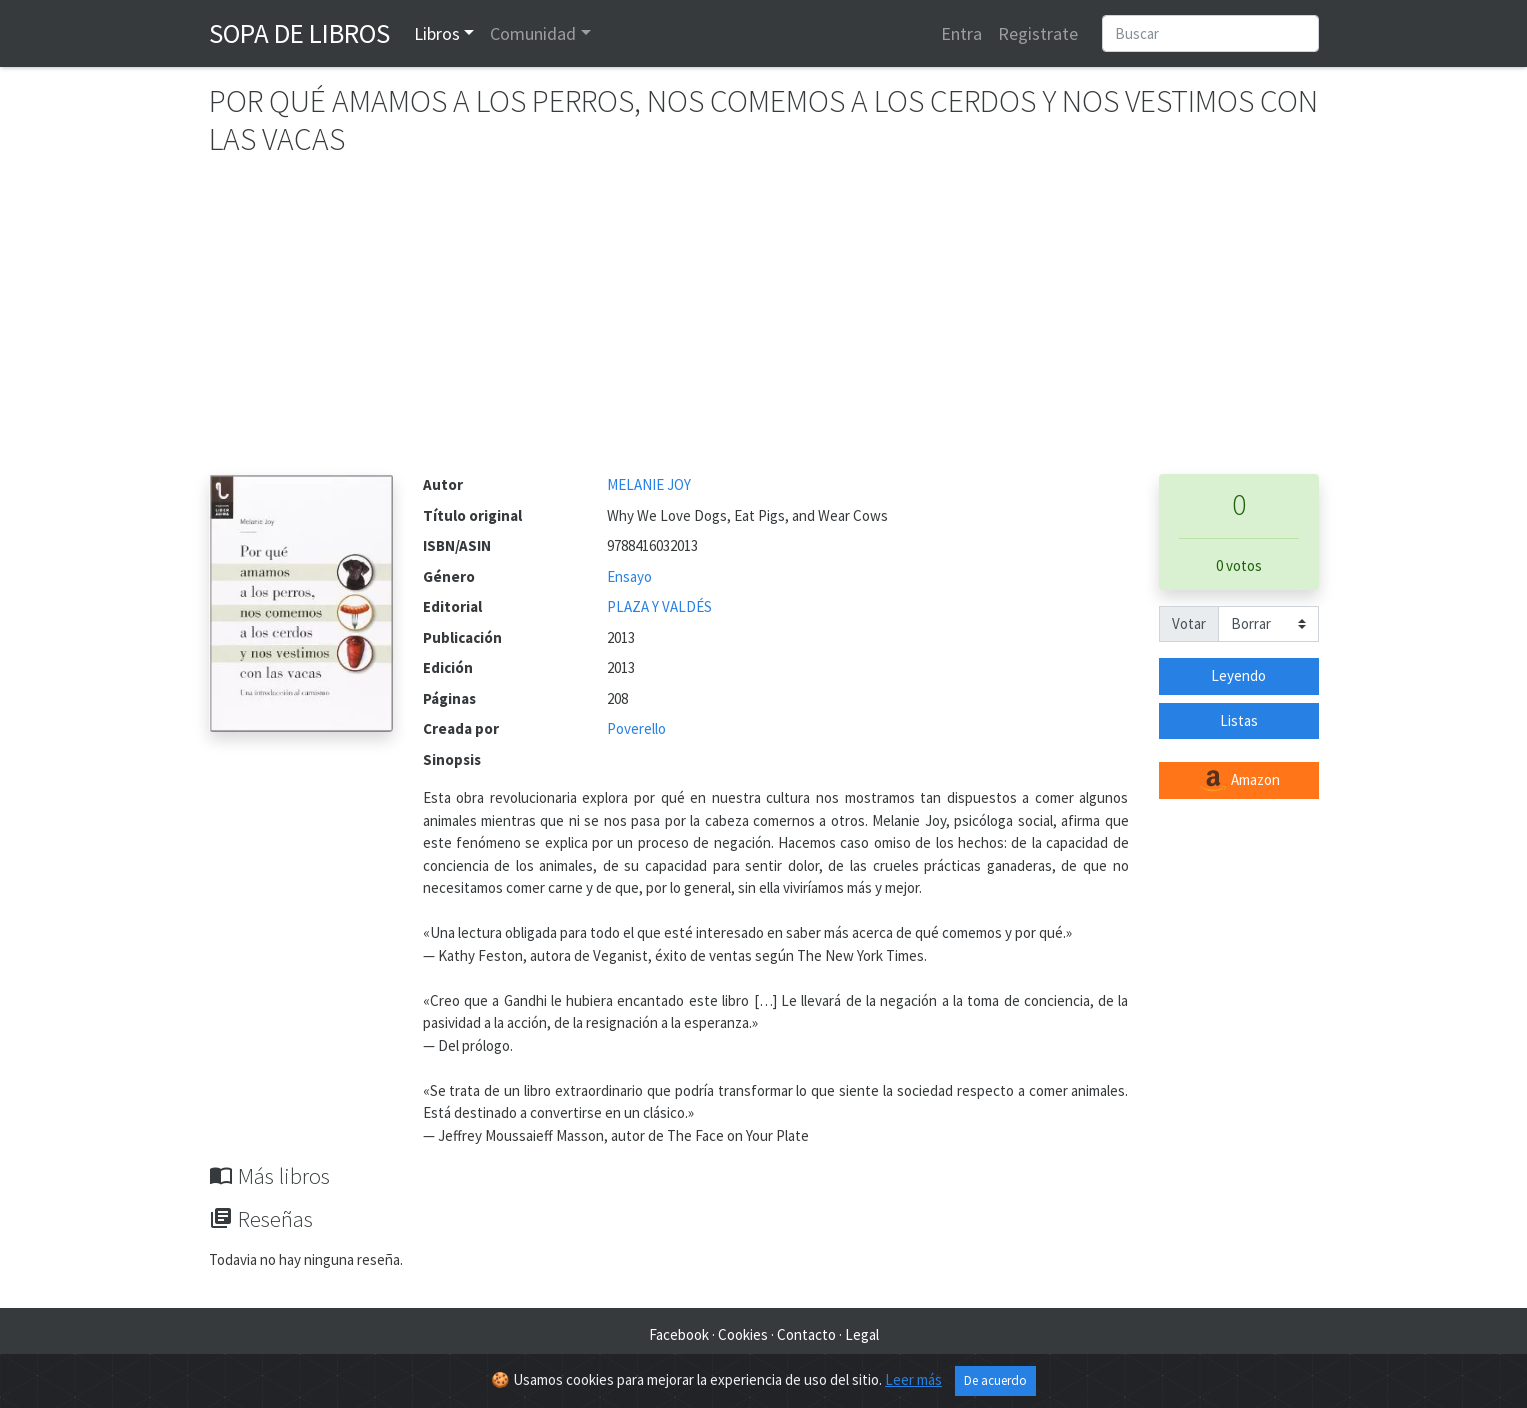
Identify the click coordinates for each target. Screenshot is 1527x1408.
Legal (862, 1334)
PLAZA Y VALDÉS (659, 606)
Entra (961, 33)
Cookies (743, 1334)
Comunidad (533, 33)
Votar (1189, 623)
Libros (437, 33)
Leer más (913, 1379)
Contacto (806, 1334)
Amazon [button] (1239, 781)
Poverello (636, 728)
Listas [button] (1239, 720)
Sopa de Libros (299, 33)
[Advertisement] (764, 324)
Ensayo (629, 576)
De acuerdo (995, 1380)
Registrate (1038, 33)
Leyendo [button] (1238, 675)
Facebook (679, 1334)
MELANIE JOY (649, 484)
